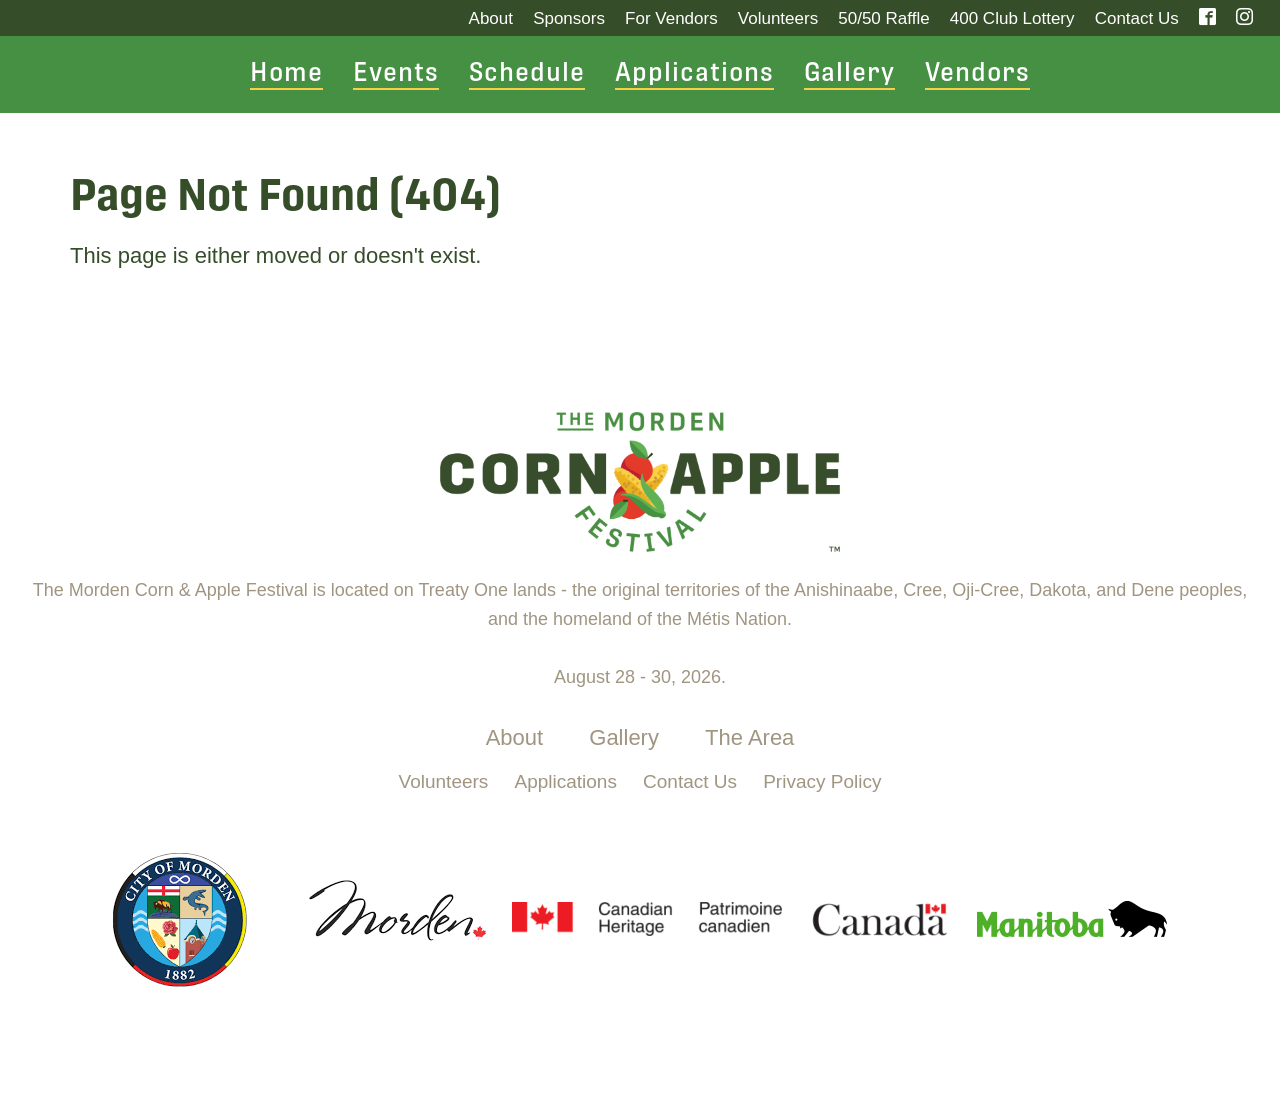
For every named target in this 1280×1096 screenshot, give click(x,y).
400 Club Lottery (1012, 18)
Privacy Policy (822, 781)
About (491, 18)
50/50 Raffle (883, 18)
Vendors (977, 74)
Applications (694, 74)
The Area (749, 737)
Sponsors (569, 18)
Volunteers (778, 18)
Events (396, 74)
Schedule (527, 74)
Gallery (849, 74)
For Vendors (671, 18)
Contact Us (1137, 18)
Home (286, 74)
